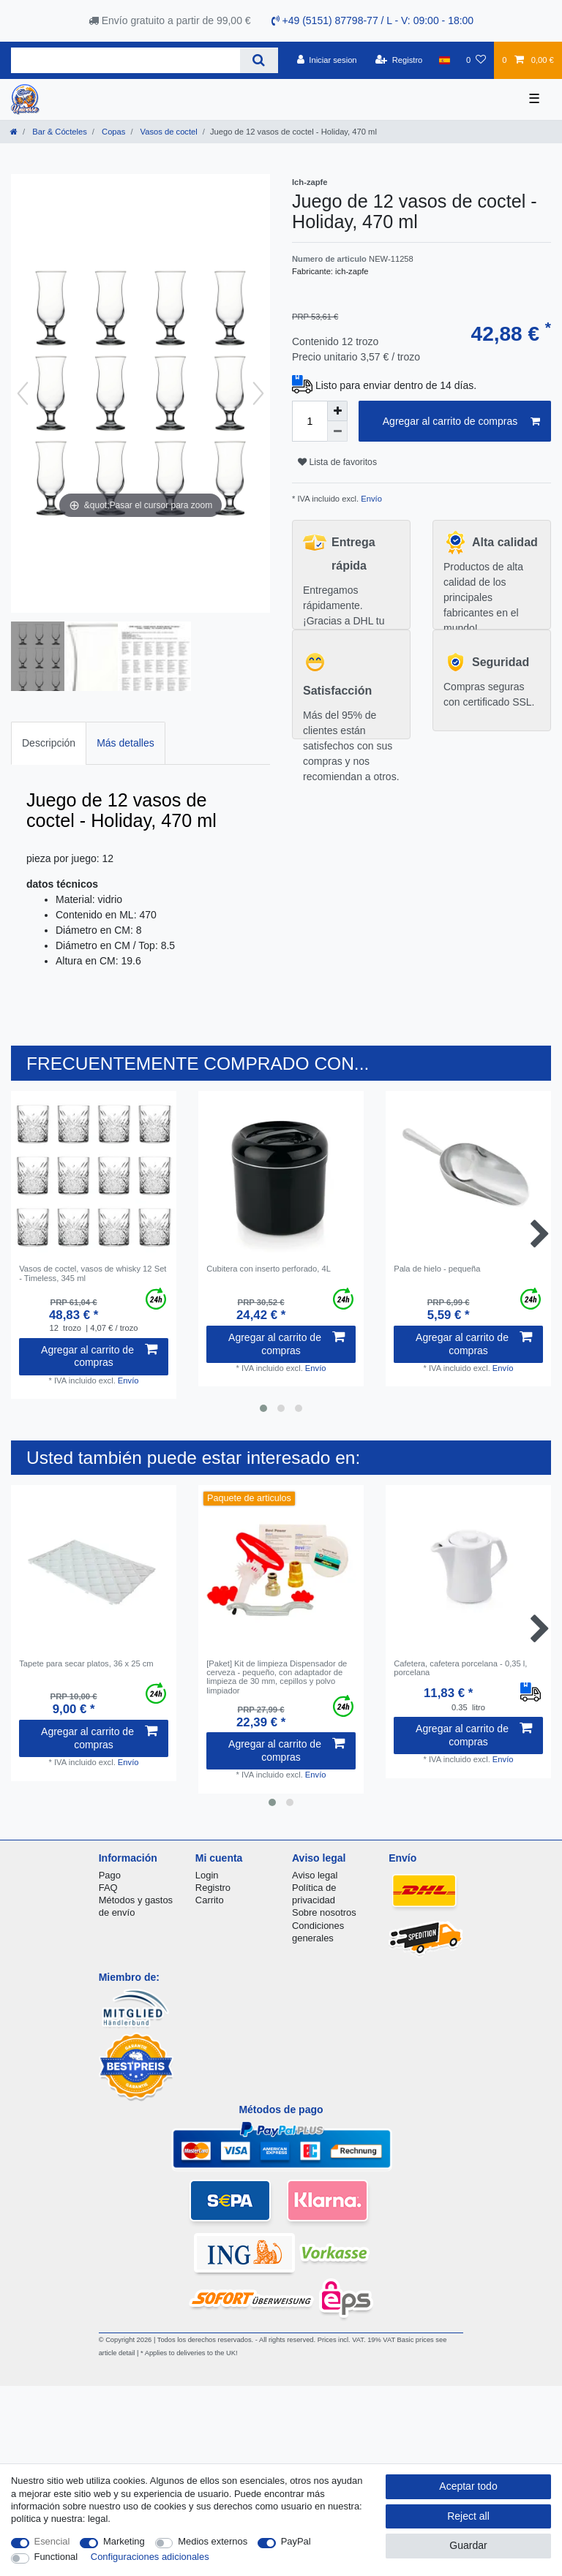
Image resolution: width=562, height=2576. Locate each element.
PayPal (296, 2541)
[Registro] (399, 60)
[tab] (48, 743)
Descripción (48, 743)
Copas (112, 131)
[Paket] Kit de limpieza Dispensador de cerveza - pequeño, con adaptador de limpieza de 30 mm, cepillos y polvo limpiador (276, 1677)
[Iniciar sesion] (327, 60)
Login (207, 1875)
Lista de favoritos (337, 462)
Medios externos (212, 2541)
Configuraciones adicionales (150, 2556)
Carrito (209, 1900)
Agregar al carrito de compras (461, 421)
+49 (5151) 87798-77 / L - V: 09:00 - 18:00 (372, 20)
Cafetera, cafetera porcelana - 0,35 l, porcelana (460, 1668)
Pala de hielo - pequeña (437, 1268)
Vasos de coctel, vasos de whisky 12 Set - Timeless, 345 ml (92, 1273)
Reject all (468, 2516)
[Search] (258, 60)
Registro (213, 1887)
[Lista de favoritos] (476, 60)
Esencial (52, 2541)
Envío (370, 498)
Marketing (124, 2541)
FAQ (108, 1887)
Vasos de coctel (168, 131)
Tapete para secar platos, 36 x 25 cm (86, 1663)
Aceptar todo (468, 2486)
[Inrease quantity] (337, 411)
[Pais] (444, 60)
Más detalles (125, 743)
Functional (56, 2556)
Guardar (468, 2545)
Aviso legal (314, 1875)
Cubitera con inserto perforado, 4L (268, 1268)
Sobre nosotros (324, 1912)
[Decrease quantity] (337, 431)
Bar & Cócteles (58, 131)
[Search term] (125, 60)
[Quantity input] (309, 421)
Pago (110, 1875)
